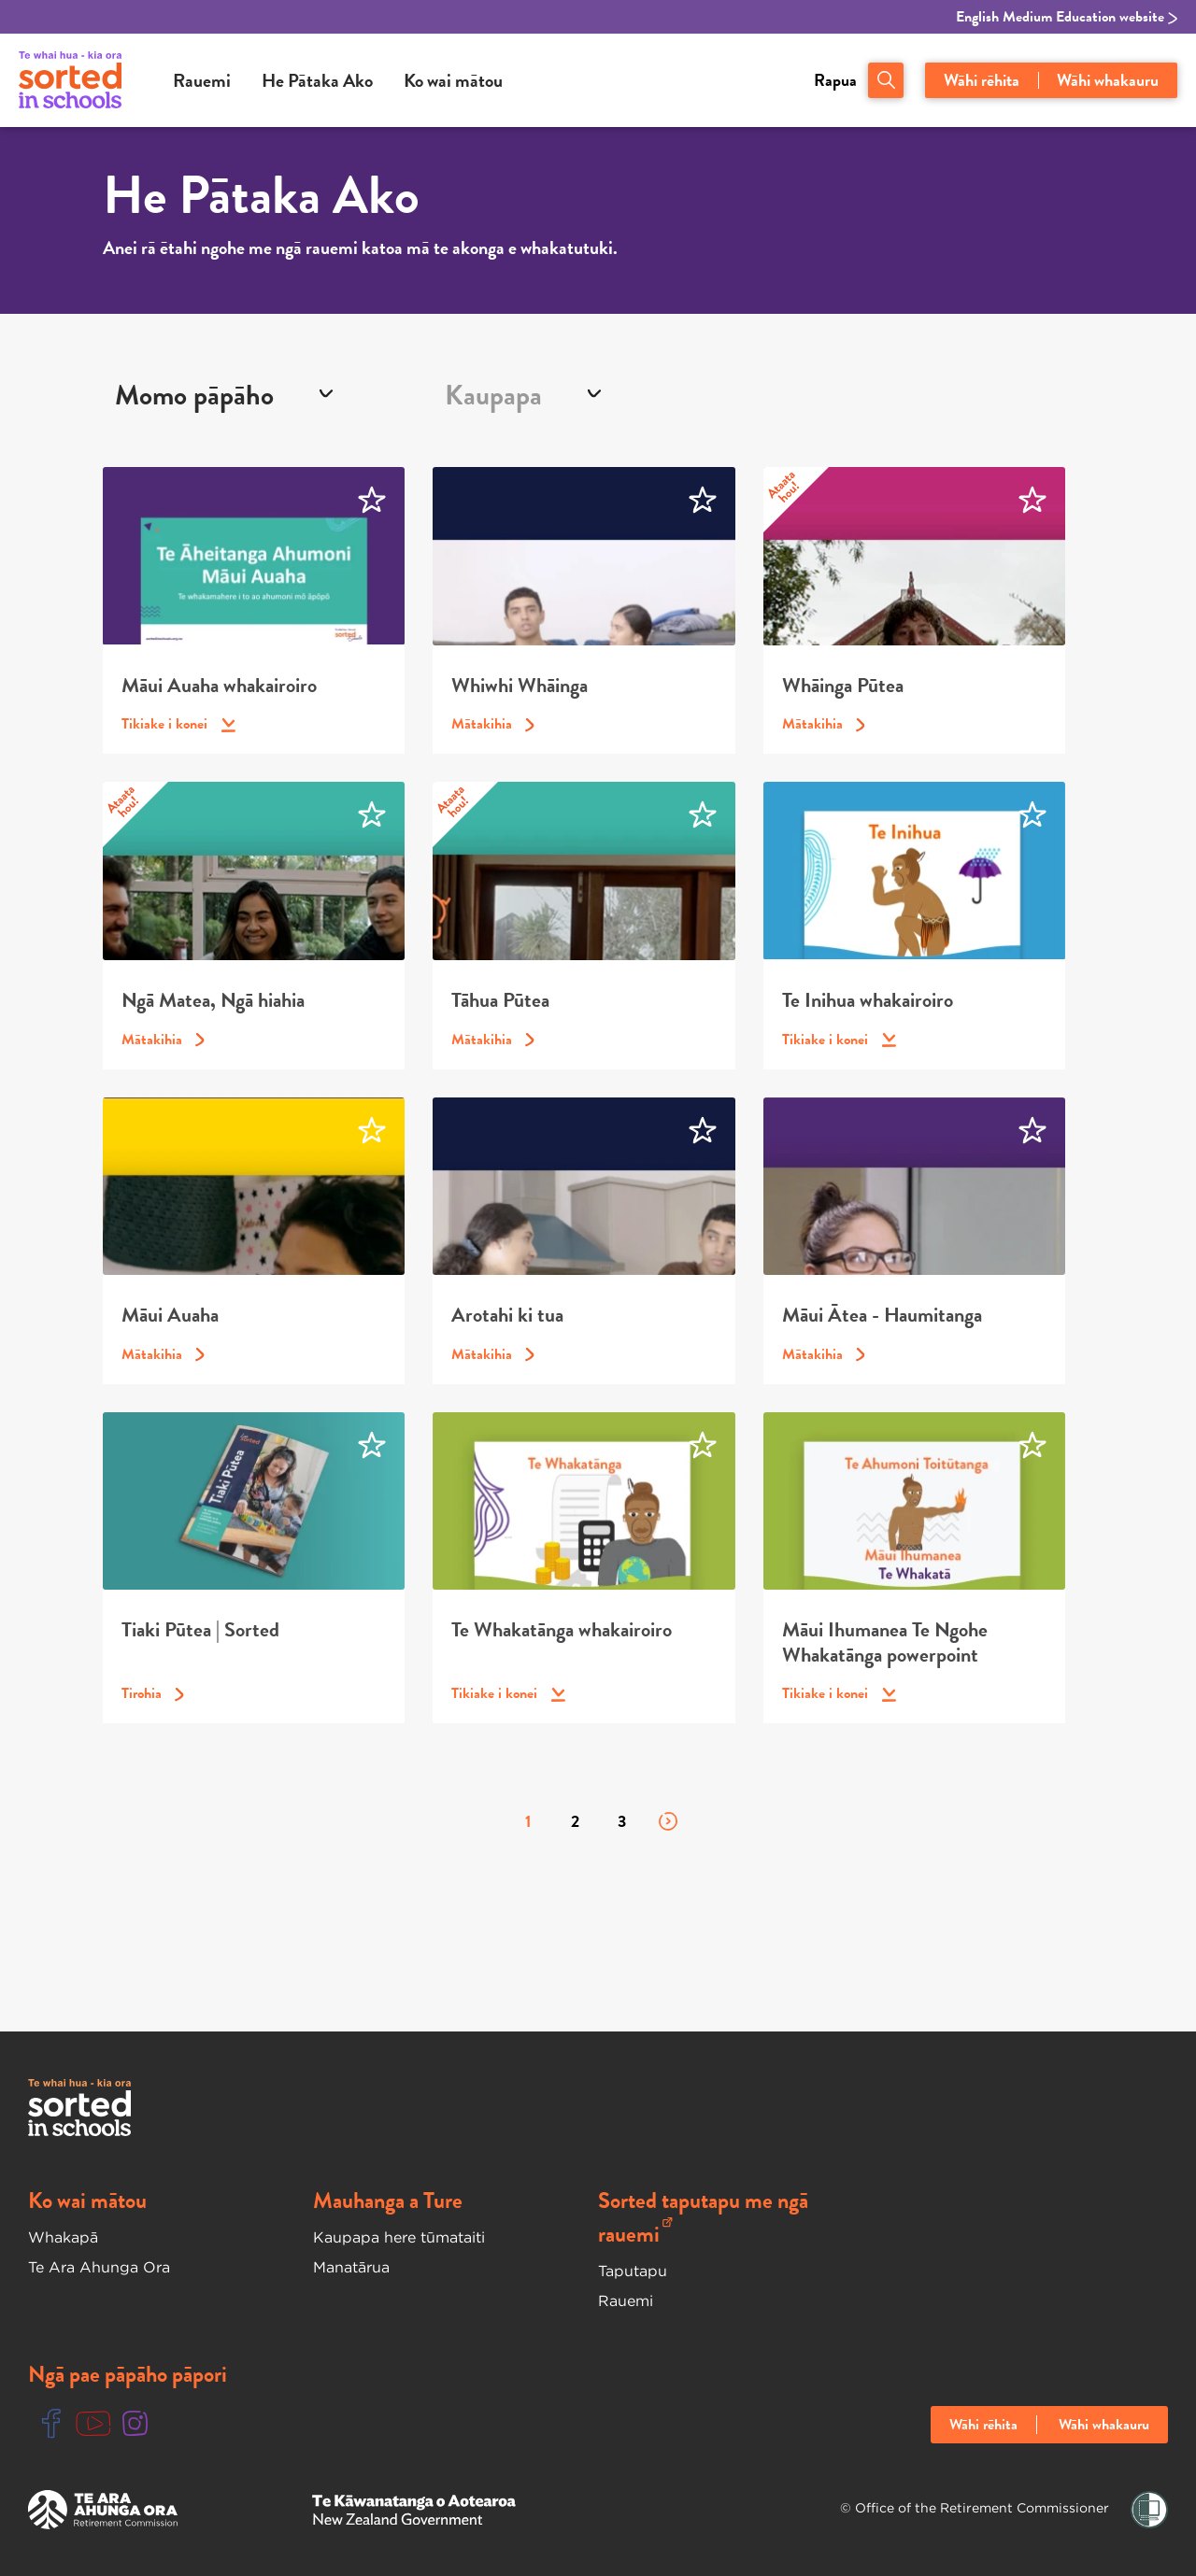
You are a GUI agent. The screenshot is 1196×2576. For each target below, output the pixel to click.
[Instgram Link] (135, 2424)
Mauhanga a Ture (388, 2200)
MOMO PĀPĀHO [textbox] (194, 395)
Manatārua (351, 2267)
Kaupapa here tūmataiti (399, 2237)
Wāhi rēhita (981, 79)
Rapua (835, 79)
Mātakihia (492, 724)
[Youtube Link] (93, 2424)
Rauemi (202, 80)
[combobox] (268, 395)
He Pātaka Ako (317, 80)
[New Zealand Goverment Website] (414, 2510)
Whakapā (63, 2237)
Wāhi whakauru (1108, 79)
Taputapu (632, 2271)
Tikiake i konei (178, 724)
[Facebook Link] (51, 2424)
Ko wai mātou (453, 80)
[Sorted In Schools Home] (79, 2107)
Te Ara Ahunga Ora (99, 2267)
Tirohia (152, 1693)
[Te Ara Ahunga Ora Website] (103, 2509)
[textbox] (499, 395)
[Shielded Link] (1149, 2510)
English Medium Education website (1066, 16)
